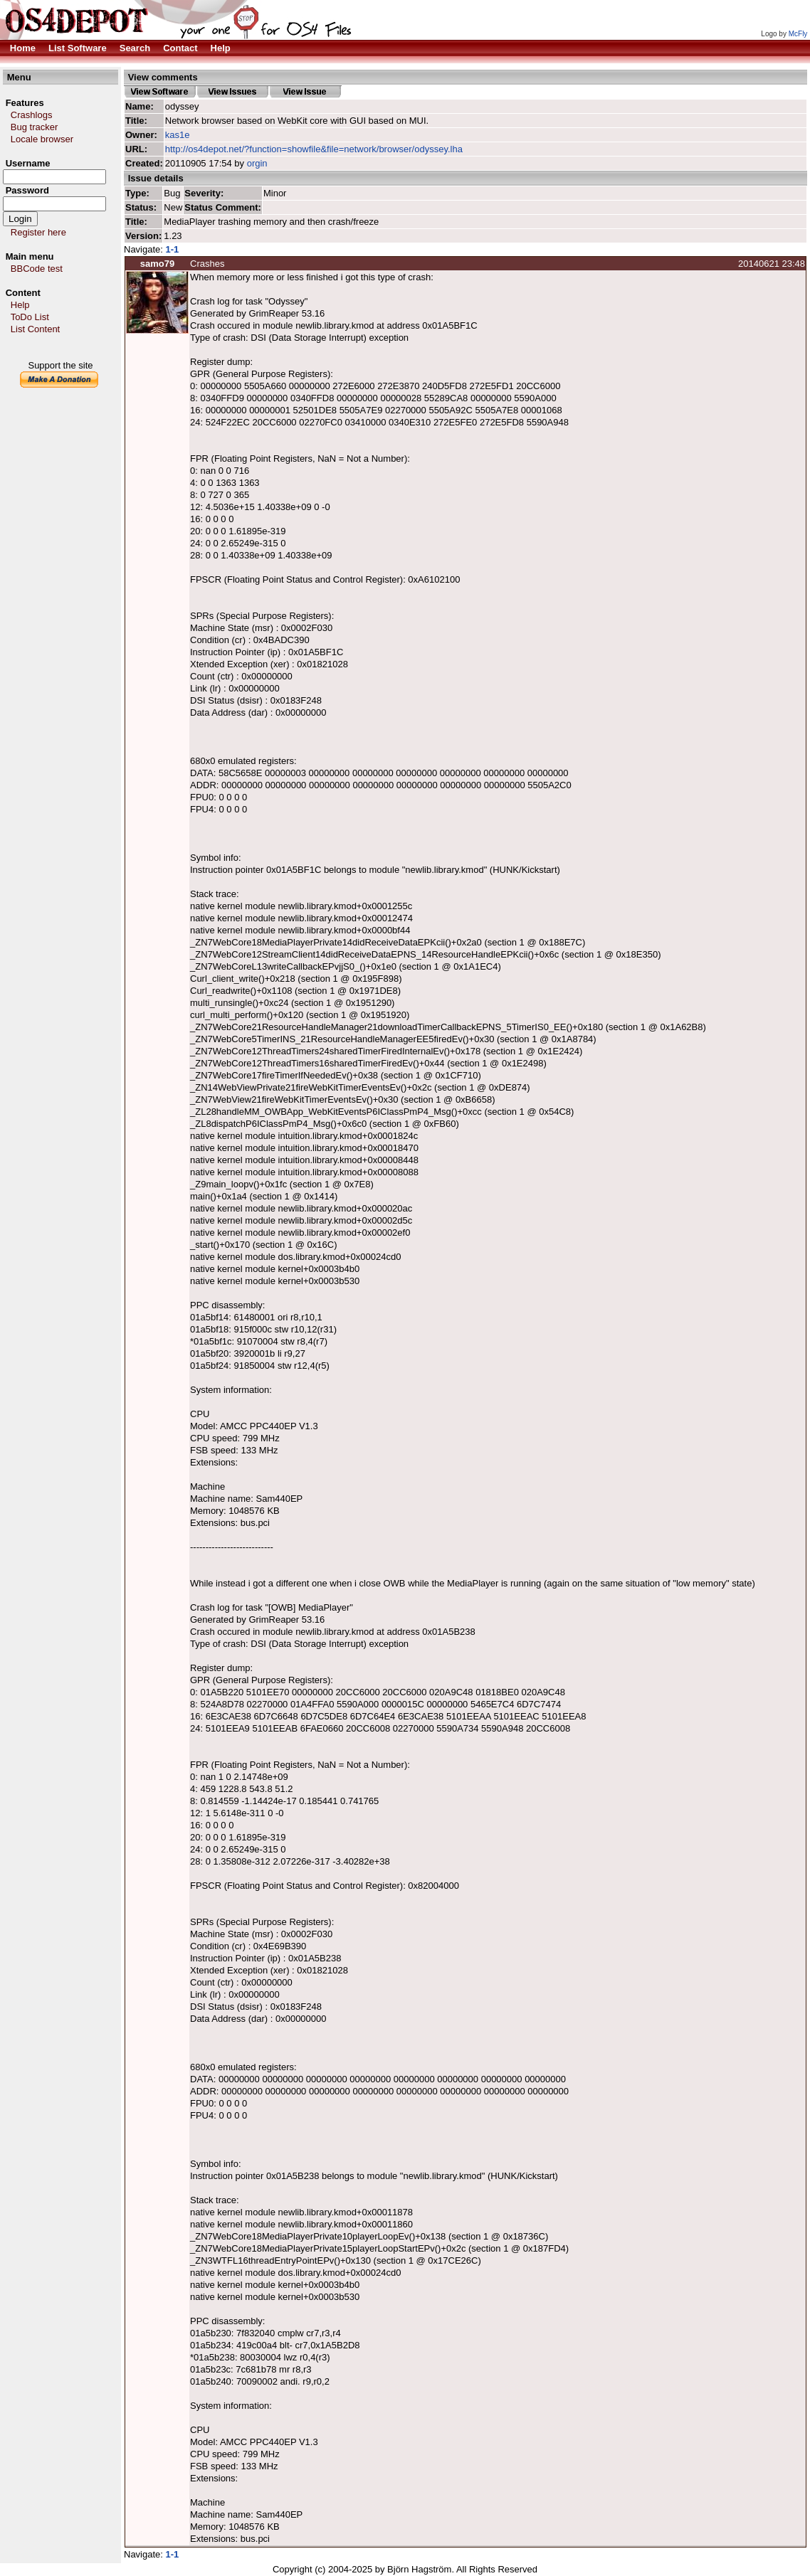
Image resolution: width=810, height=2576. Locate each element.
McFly (798, 34)
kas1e (177, 134)
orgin (257, 163)
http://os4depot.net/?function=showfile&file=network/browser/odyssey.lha (314, 149)
